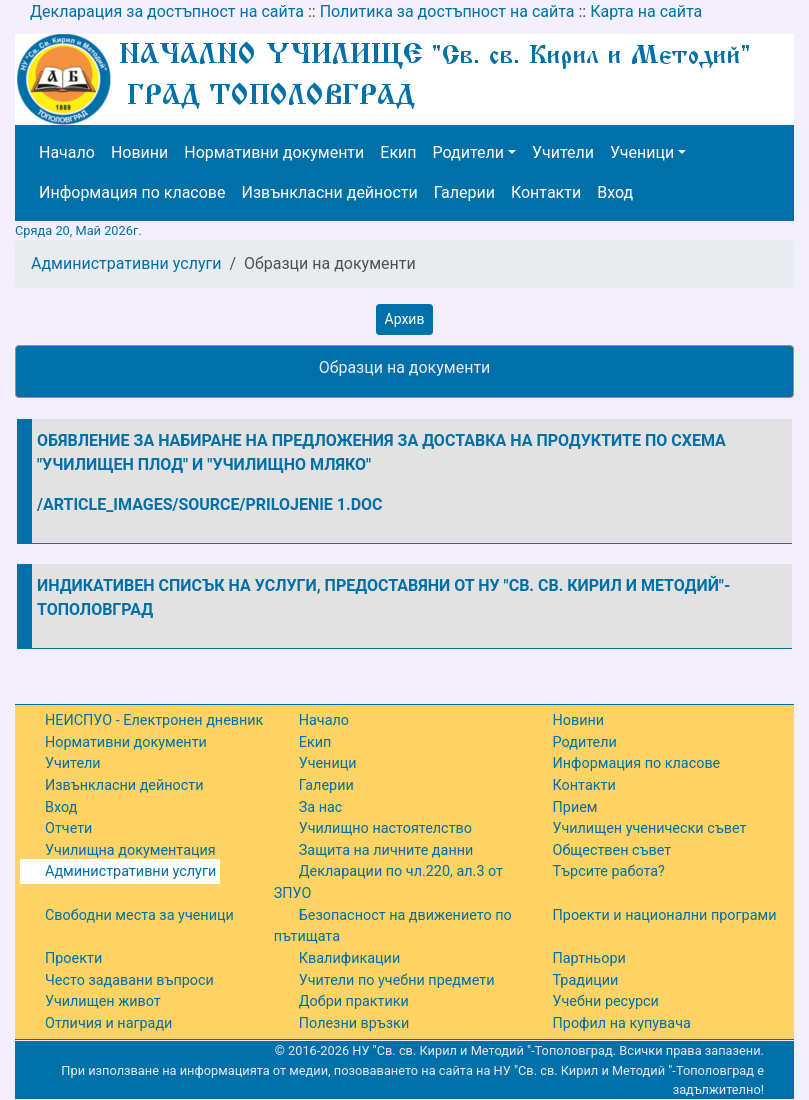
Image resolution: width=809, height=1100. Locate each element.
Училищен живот (103, 1001)
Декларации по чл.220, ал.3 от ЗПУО (388, 882)
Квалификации (349, 958)
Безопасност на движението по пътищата (393, 926)
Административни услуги (126, 263)
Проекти (73, 958)
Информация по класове (132, 192)
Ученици (642, 152)
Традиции (586, 980)
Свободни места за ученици (139, 915)
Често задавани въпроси (129, 980)
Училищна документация (130, 850)
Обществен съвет (612, 850)
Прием (575, 807)
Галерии (464, 192)
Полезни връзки (354, 1023)
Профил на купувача (622, 1023)
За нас (321, 807)
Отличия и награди (108, 1023)
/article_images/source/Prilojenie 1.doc (210, 504)
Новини (139, 152)
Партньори (589, 958)
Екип (398, 152)
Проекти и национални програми (665, 915)
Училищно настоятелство (385, 828)
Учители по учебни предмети (397, 980)
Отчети (68, 828)
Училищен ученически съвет (650, 828)
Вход (615, 192)
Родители (468, 152)
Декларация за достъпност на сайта (167, 11)
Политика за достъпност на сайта (447, 11)
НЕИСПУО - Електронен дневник (154, 720)
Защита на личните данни (386, 850)
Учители (563, 152)
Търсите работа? (609, 871)
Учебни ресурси (606, 1001)
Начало (67, 152)
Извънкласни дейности (329, 192)
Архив (405, 319)
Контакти (546, 192)
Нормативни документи (274, 152)
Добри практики (354, 1001)
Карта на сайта (646, 11)
